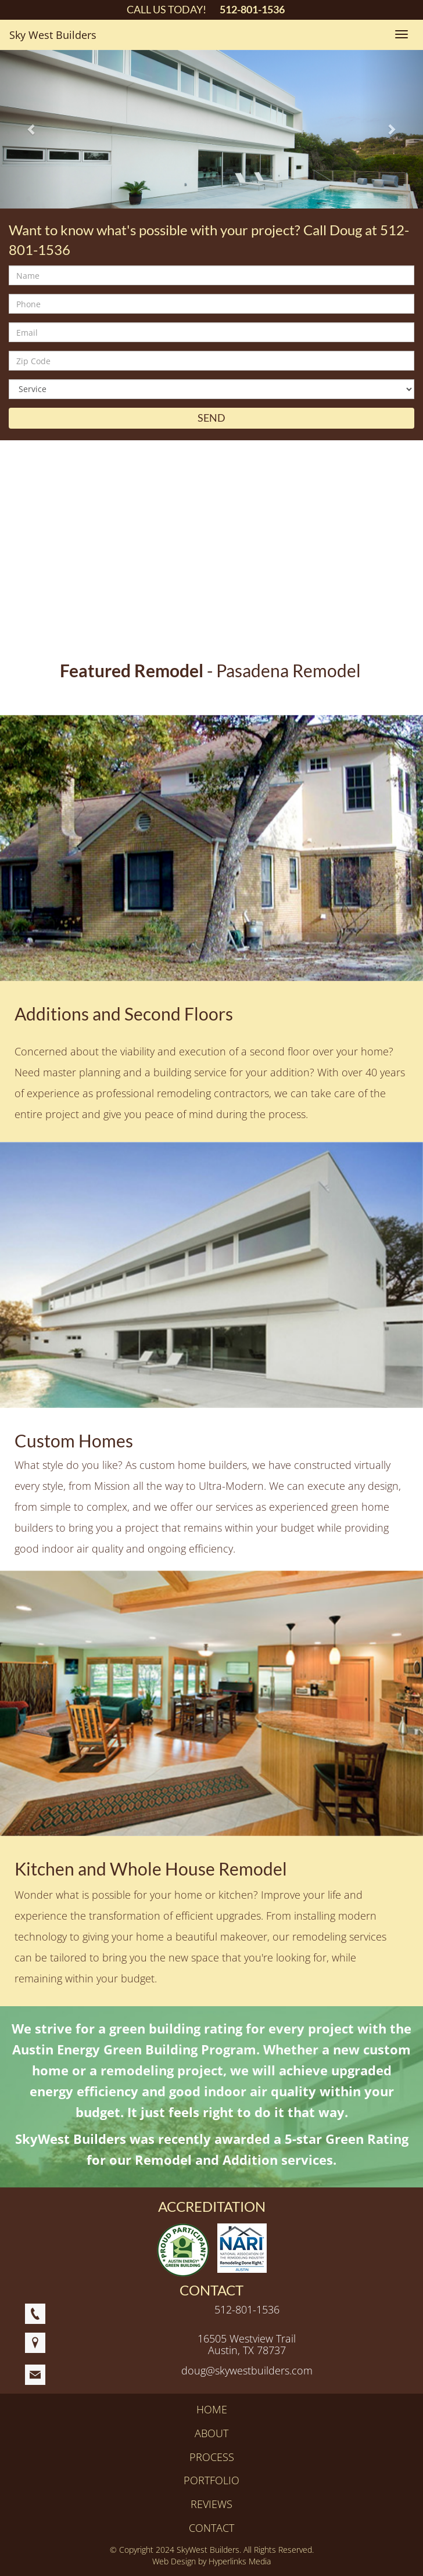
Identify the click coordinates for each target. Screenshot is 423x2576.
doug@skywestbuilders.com (247, 2370)
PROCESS (211, 2457)
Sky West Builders (52, 35)
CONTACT (211, 2528)
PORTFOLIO (211, 2480)
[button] (31, 129)
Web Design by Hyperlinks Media (211, 2561)
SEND (211, 417)
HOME (211, 2409)
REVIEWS (211, 2504)
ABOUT (211, 2433)
